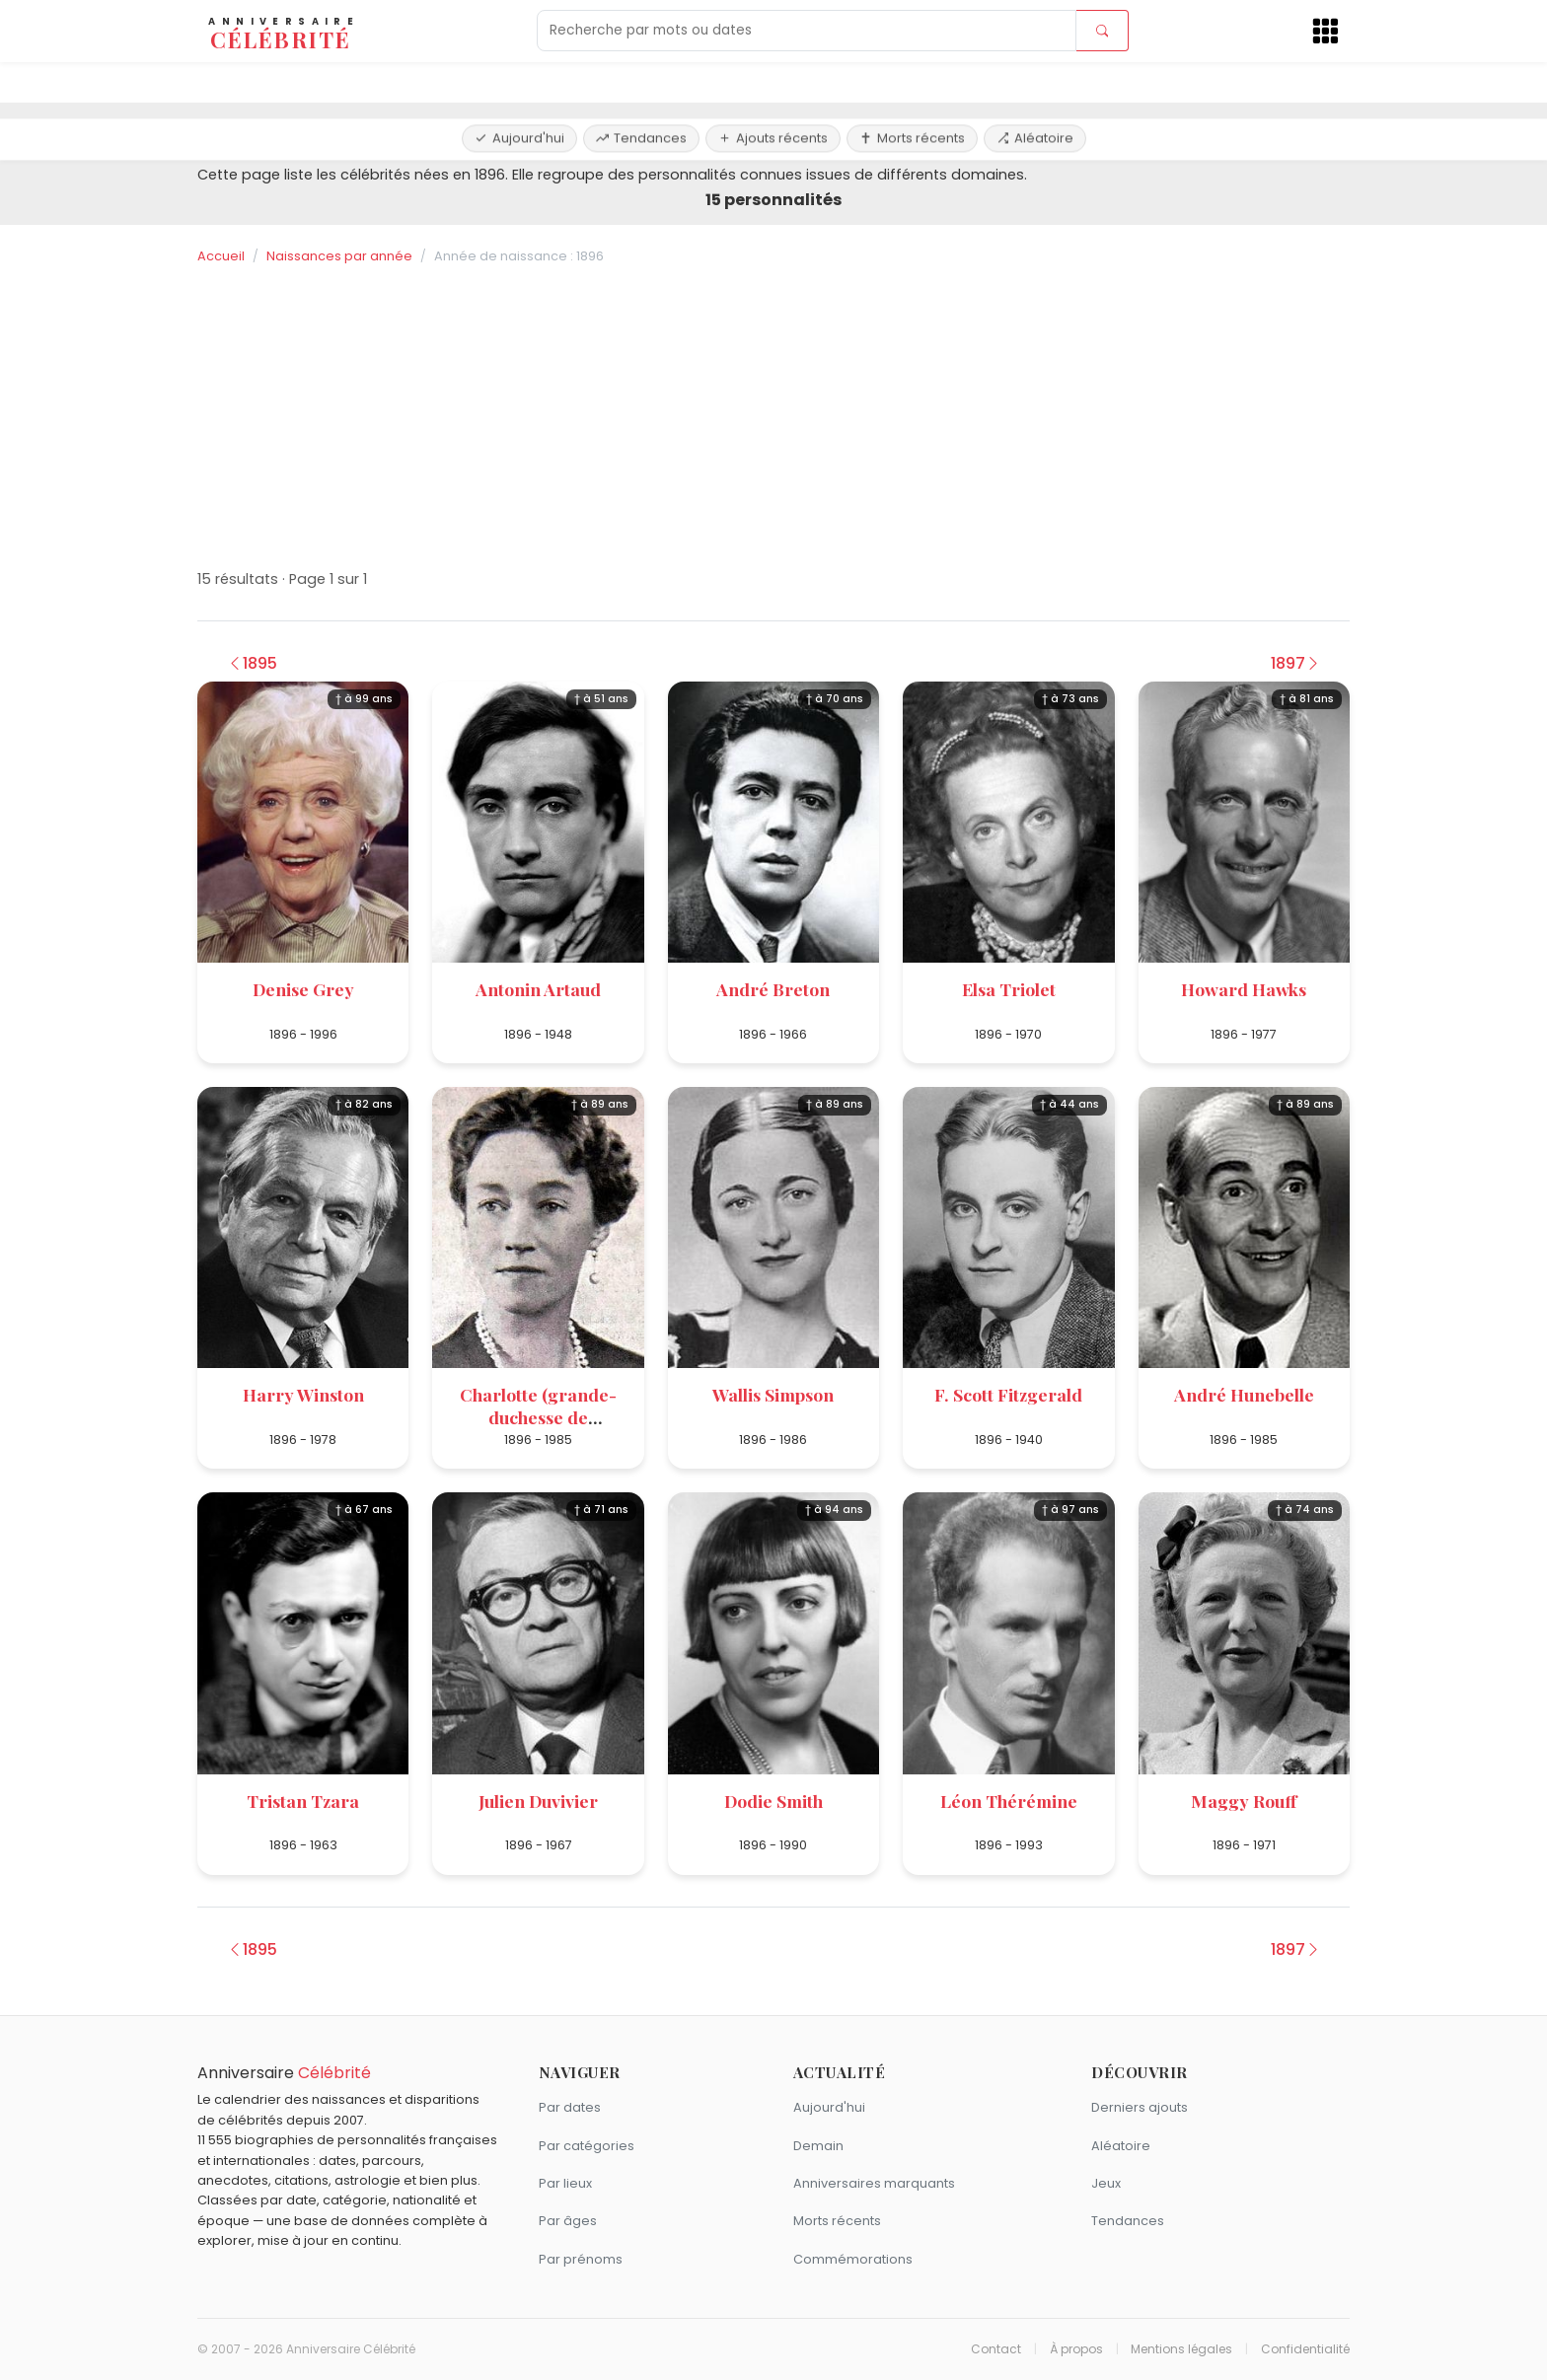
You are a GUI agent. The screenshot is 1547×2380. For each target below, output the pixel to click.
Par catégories (586, 2145)
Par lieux (565, 2183)
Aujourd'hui (519, 81)
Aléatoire (1034, 81)
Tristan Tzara (303, 1800)
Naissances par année (339, 256)
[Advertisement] (773, 417)
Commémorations (853, 2259)
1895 (252, 663)
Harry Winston (303, 1394)
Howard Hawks (1243, 988)
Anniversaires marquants (874, 2183)
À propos (1076, 2349)
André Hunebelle (1244, 1394)
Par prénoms (581, 2259)
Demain (818, 2145)
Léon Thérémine (1008, 1800)
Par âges (568, 2220)
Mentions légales (1181, 2349)
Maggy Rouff (1243, 1800)
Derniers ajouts (1139, 2107)
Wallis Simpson (773, 1394)
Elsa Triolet (1009, 988)
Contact (996, 2349)
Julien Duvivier (538, 1800)
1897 (1296, 663)
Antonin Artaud (538, 988)
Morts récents (912, 81)
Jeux (1106, 2183)
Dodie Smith (773, 1800)
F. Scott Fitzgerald (1008, 1394)
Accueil (221, 256)
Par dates (570, 2107)
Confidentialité (1305, 2349)
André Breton (773, 988)
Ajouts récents (773, 81)
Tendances (641, 81)
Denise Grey (303, 988)
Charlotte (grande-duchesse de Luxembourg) (538, 1417)
